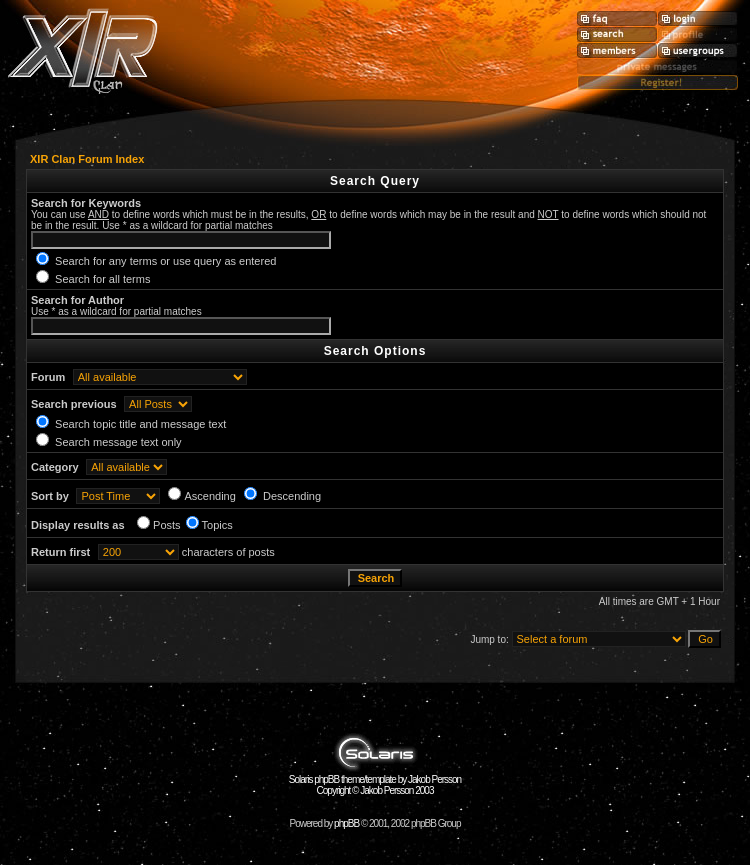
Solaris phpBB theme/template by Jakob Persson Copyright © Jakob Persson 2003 (375, 780)
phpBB (346, 823)
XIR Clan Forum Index (87, 159)
